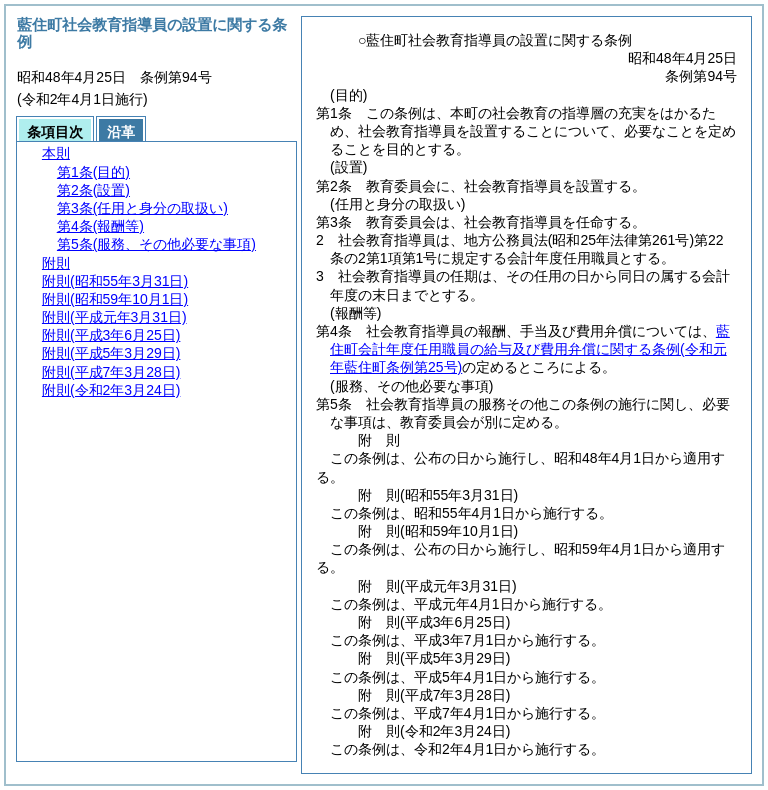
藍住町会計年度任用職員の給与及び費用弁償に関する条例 (530, 349)
